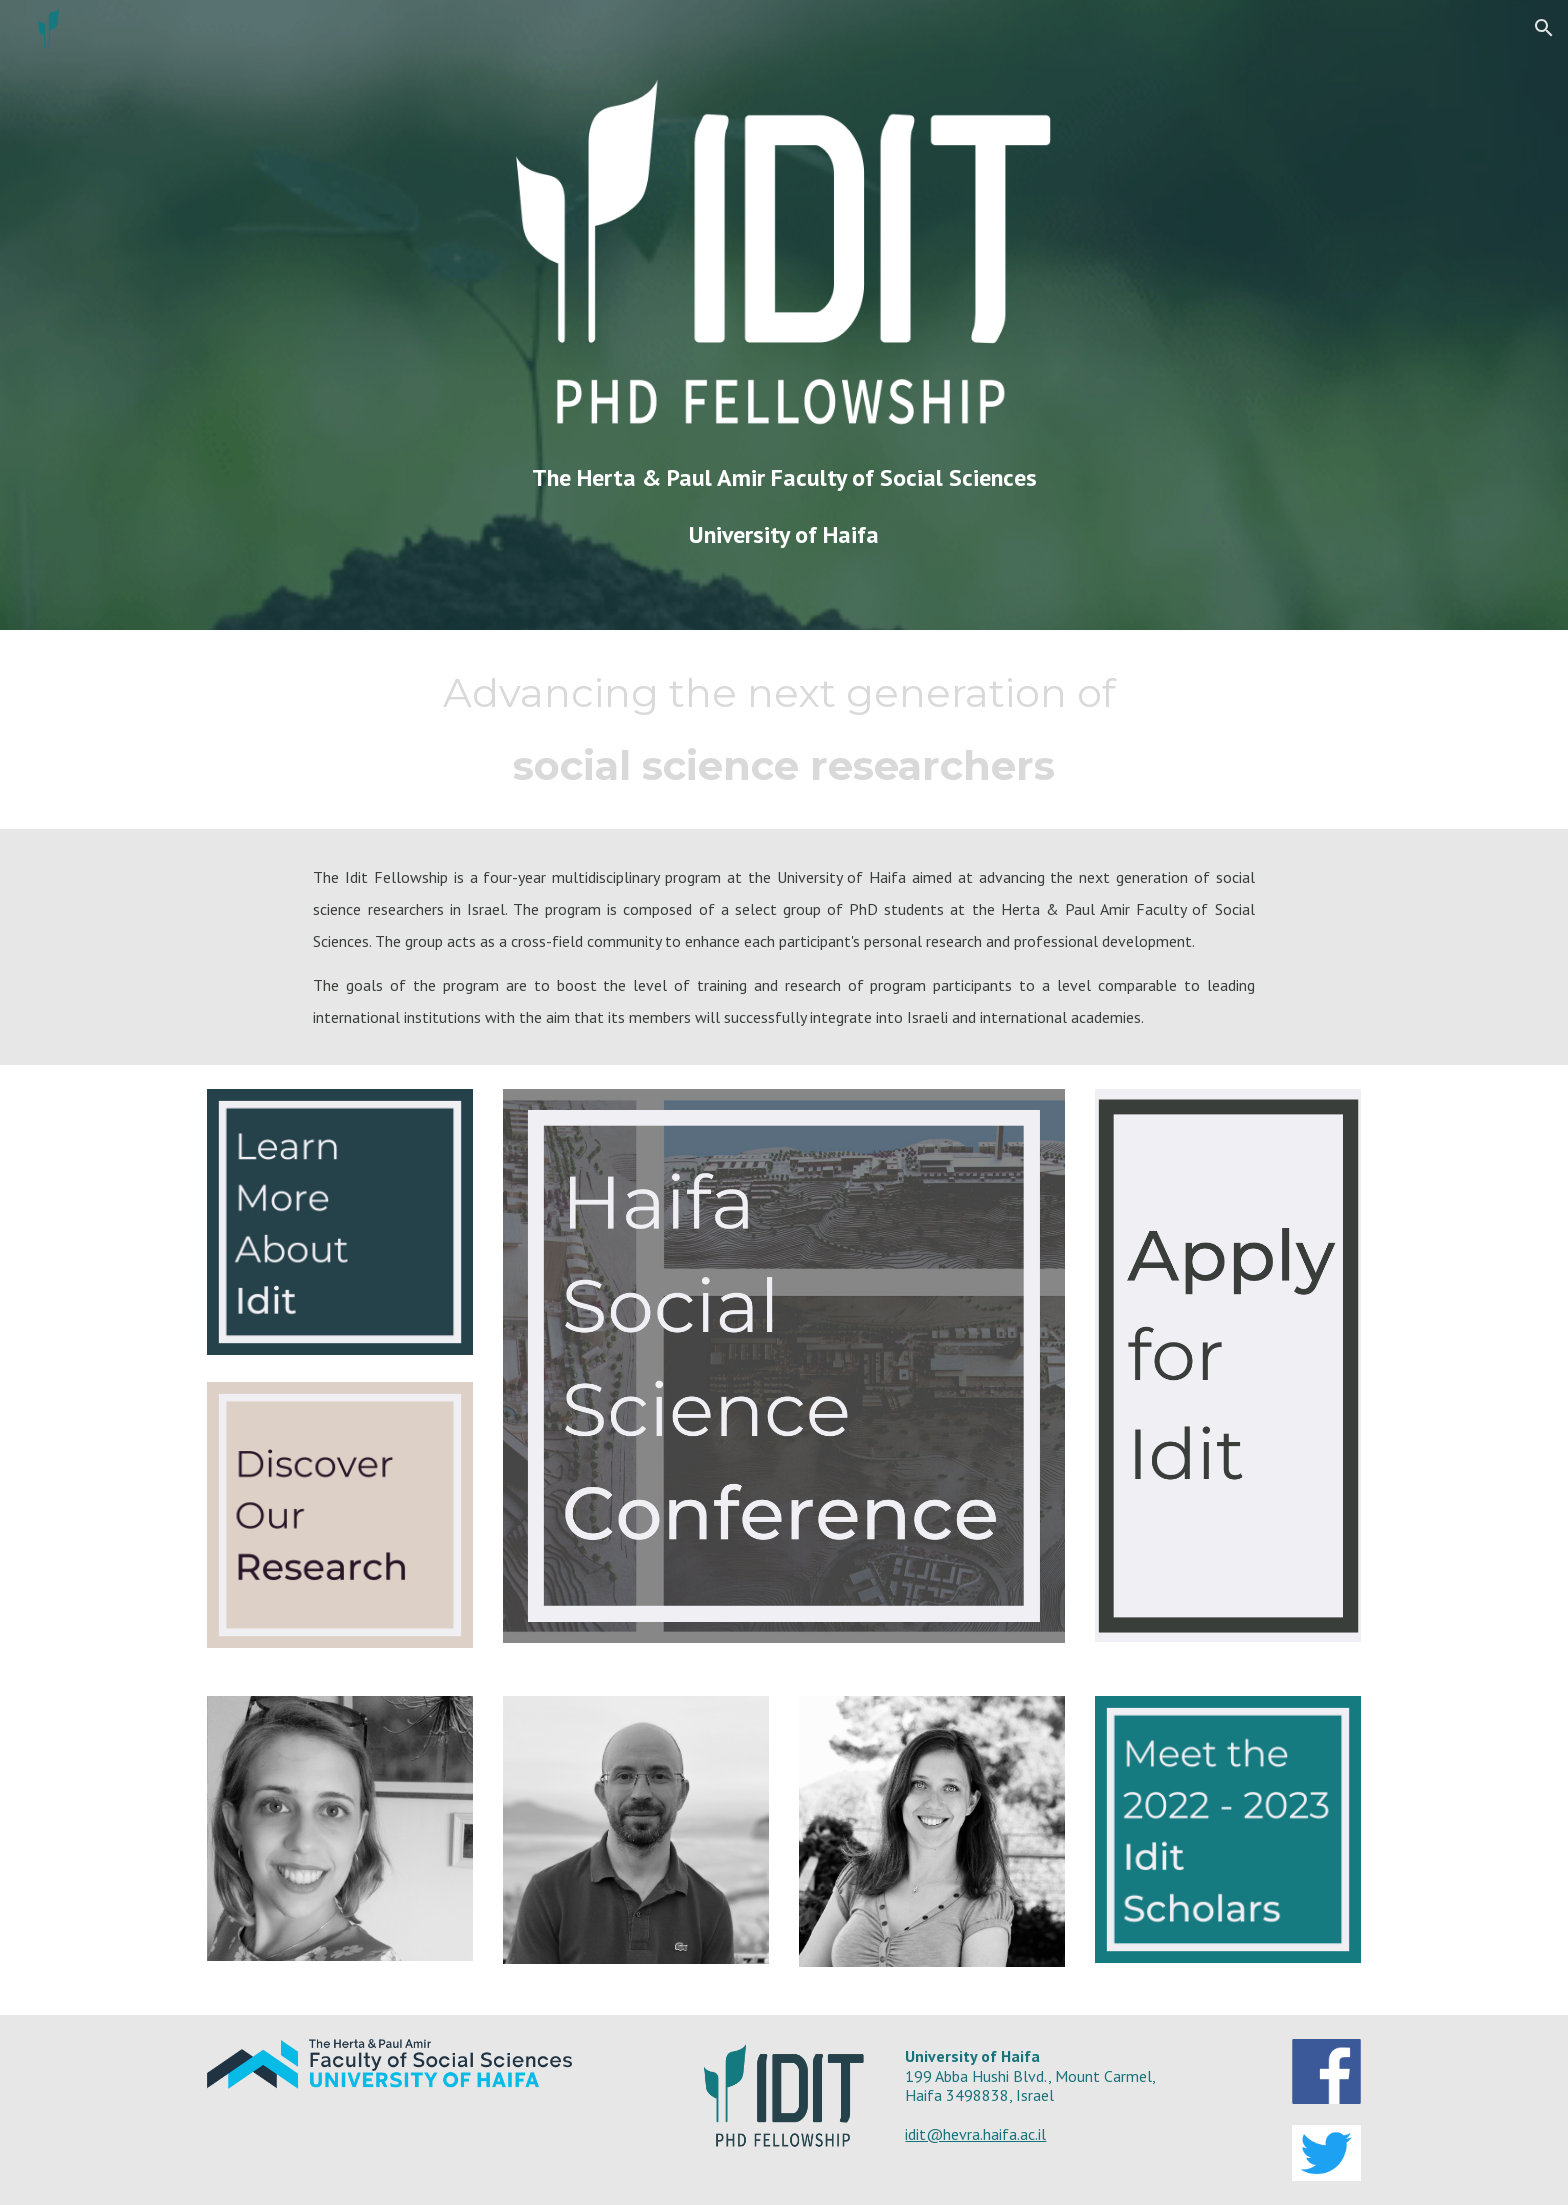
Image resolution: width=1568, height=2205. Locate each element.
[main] (784, 506)
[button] (1544, 28)
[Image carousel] (340, 1840)
